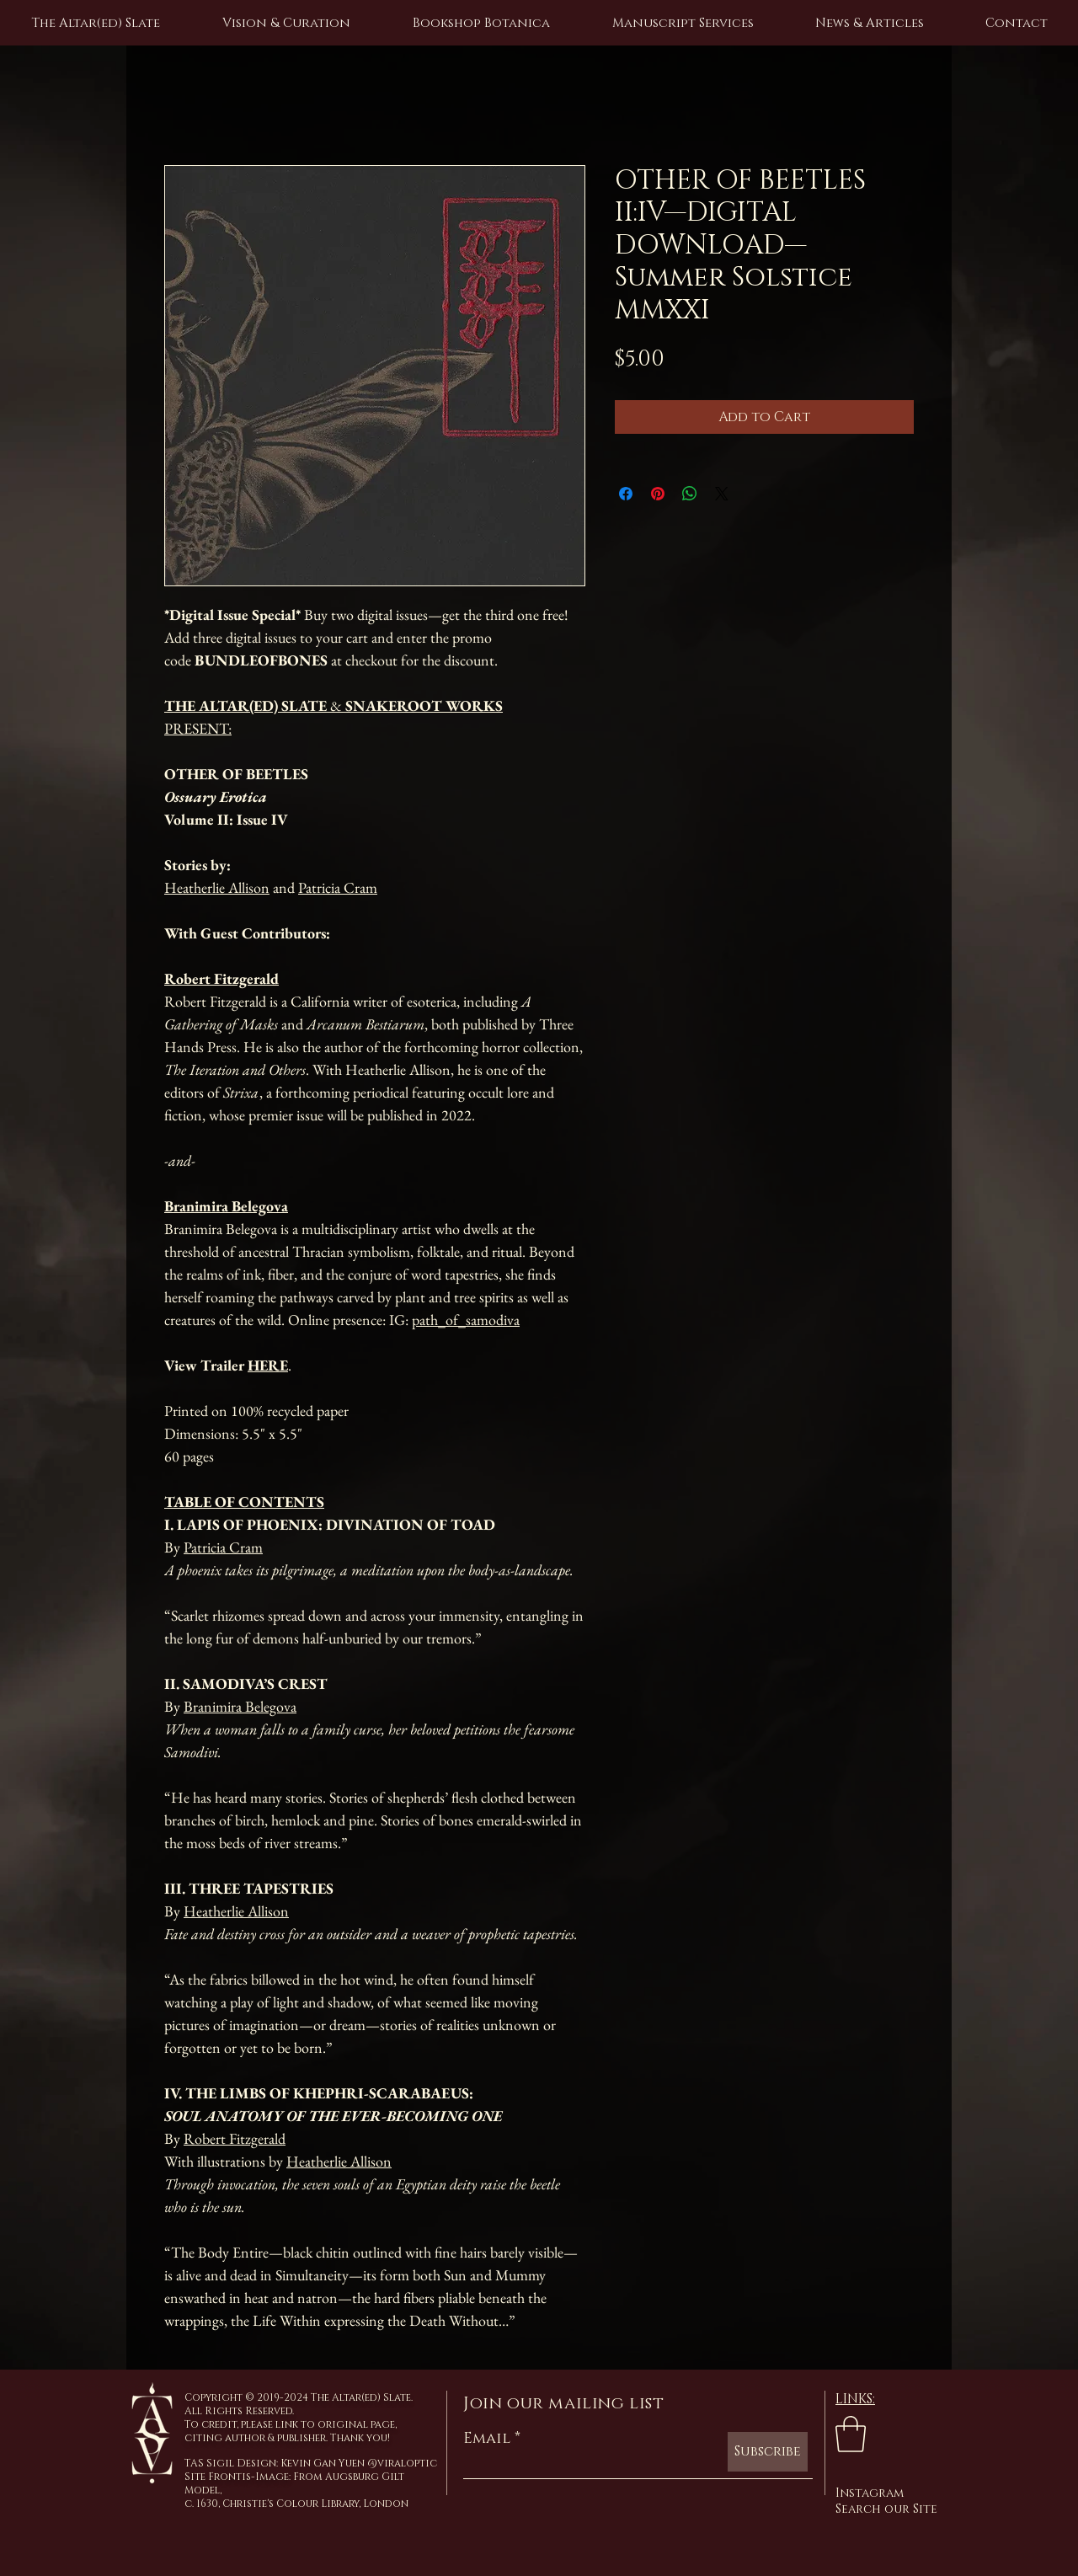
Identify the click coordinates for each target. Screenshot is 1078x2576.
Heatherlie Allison (217, 887)
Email (486, 2438)
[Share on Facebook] (626, 494)
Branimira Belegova (240, 1706)
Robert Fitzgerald (235, 2138)
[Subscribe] (768, 2452)
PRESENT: (198, 728)
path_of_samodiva (466, 1319)
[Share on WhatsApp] (690, 494)
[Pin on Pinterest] (658, 494)
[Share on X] (722, 494)
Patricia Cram (337, 887)
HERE (268, 1365)
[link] (850, 2434)
